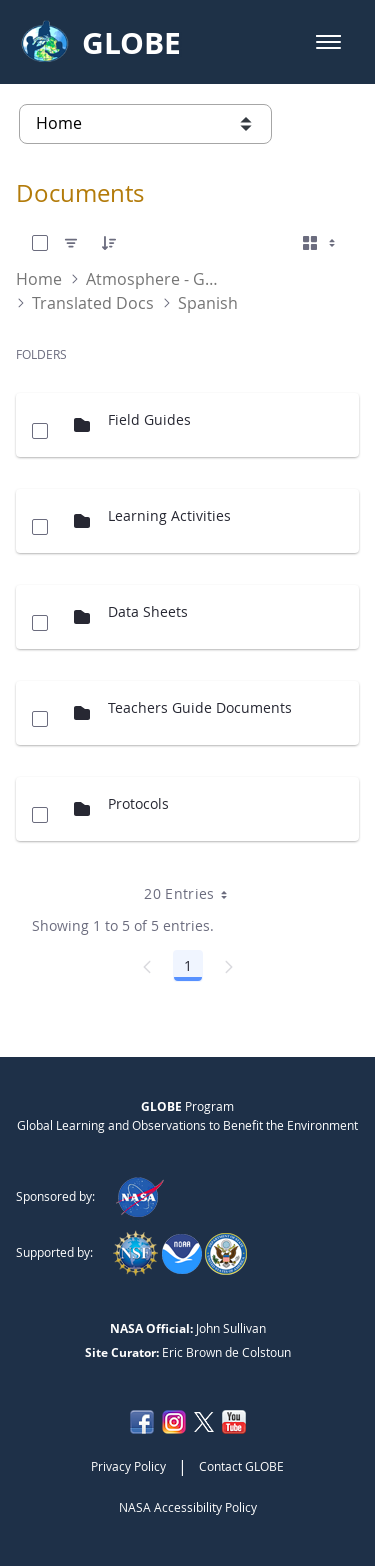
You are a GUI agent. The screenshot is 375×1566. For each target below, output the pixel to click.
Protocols (138, 803)
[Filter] (71, 243)
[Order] (109, 243)
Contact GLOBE (241, 1466)
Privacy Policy (128, 1466)
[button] (328, 42)
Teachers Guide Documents (200, 707)
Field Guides (149, 419)
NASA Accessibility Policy (188, 1507)
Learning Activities (169, 515)
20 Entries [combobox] (192, 894)
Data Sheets (148, 611)
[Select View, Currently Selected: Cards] (321, 243)
